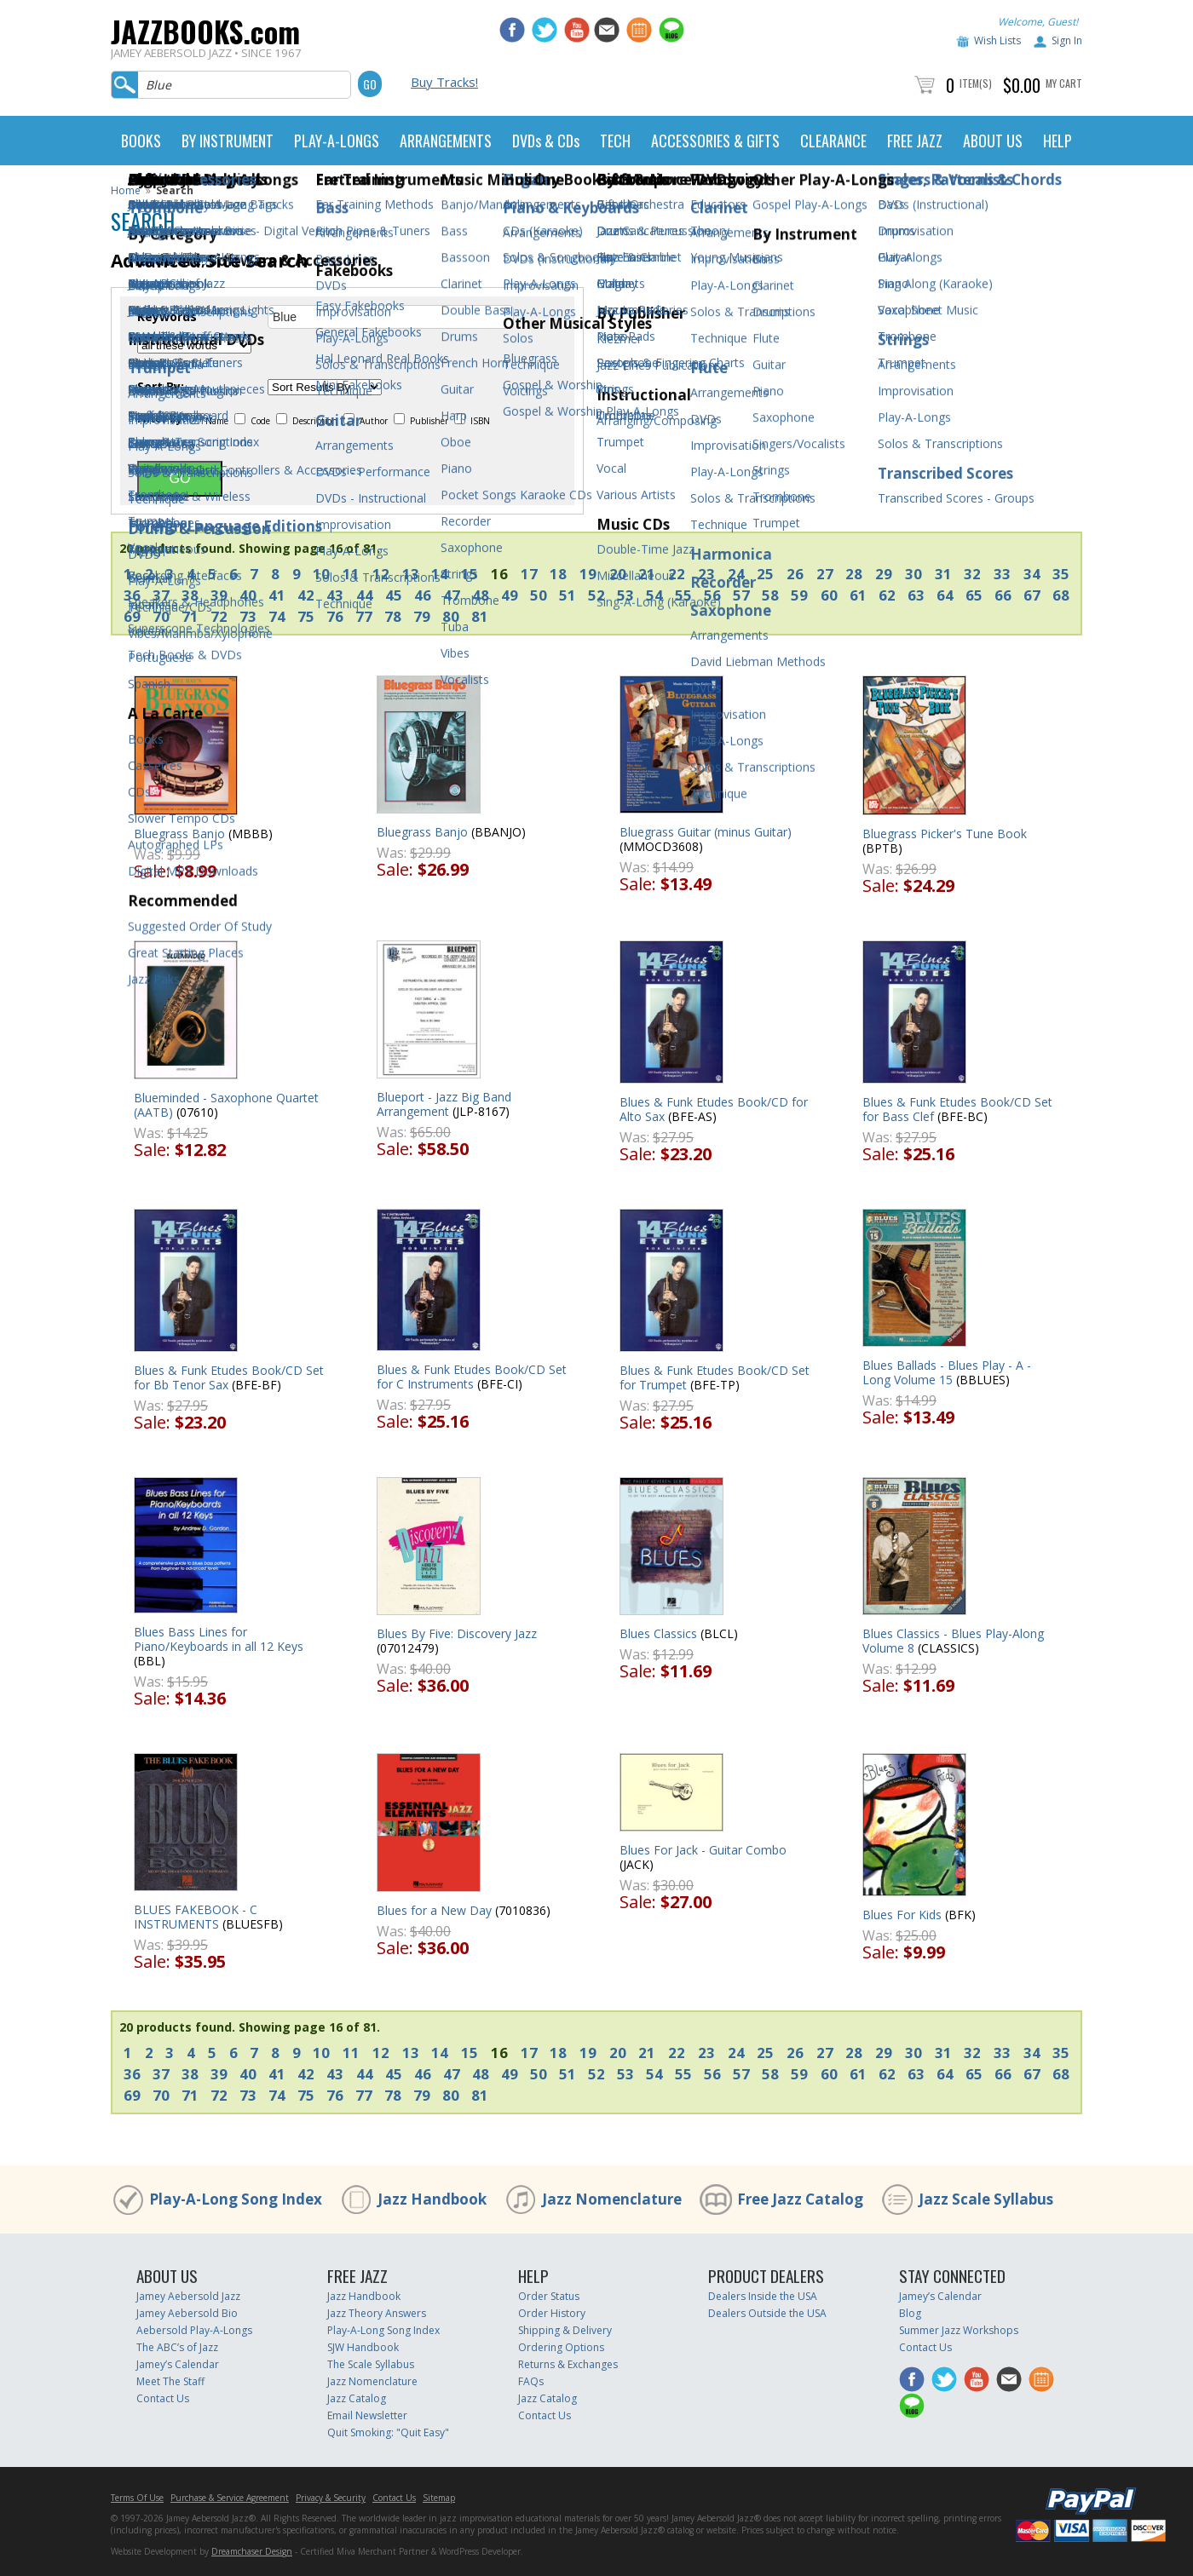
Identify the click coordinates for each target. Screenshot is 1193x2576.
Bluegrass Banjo (179, 833)
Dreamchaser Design (251, 2551)
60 (829, 595)
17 (529, 574)
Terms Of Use (137, 2498)
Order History (551, 2313)
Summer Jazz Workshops (958, 2330)
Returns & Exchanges (568, 2364)
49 (509, 595)
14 (439, 574)
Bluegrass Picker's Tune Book (944, 833)
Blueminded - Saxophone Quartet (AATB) (226, 1105)
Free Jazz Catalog (800, 2199)
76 (334, 616)
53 (625, 595)
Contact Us (162, 2398)
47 (451, 595)
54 (654, 595)
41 (276, 595)
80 (450, 616)
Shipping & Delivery (565, 2330)
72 (219, 616)
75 (305, 616)
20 (617, 574)
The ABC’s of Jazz (177, 2347)
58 (770, 595)
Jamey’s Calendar (177, 2364)
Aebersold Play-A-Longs (194, 2330)
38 (190, 595)
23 (706, 574)
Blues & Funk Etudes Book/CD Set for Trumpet (715, 1377)
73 (247, 616)
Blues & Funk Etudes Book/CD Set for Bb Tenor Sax (229, 1377)
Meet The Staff (170, 2381)
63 (916, 595)
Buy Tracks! (444, 81)
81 (479, 616)
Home (126, 190)
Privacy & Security (331, 2498)
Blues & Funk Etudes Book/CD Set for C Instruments (472, 1376)
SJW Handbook (363, 2347)
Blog (910, 2313)
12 (380, 574)
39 (219, 595)
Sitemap (439, 2498)
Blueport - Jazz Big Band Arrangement (444, 1104)
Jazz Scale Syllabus (986, 2199)
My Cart (1064, 83)
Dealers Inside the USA (762, 2296)
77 (363, 616)
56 (712, 595)
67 (1031, 595)
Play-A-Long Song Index (235, 2199)
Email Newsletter (367, 2415)
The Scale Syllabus (370, 2364)
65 (974, 595)
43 (334, 595)
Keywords (167, 317)
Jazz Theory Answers (376, 2313)
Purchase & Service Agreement (229, 2498)
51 (567, 595)
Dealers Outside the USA (767, 2313)
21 (646, 574)
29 (883, 574)
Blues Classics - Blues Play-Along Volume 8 (953, 1640)
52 (596, 595)
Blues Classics (658, 1633)
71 (190, 616)
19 (587, 574)
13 (410, 574)
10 (321, 574)
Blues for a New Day (434, 1910)
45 (393, 595)
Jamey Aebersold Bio (187, 2313)
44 (364, 595)
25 (765, 574)
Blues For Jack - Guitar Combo (703, 1850)
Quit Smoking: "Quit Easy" (388, 2432)
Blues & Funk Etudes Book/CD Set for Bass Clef (957, 1109)
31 (943, 574)
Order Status (548, 2296)
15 (469, 574)
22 (676, 574)
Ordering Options (561, 2347)
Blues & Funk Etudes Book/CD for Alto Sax (714, 1109)
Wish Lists (997, 40)
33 (1002, 574)
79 (421, 616)
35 (1060, 574)
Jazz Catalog (356, 2398)
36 (132, 595)
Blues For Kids (902, 1914)
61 (858, 595)
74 (276, 616)
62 (887, 595)
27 (824, 574)
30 (913, 574)
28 (853, 574)
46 (422, 595)
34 (1031, 574)
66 (1002, 595)
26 (795, 574)
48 (480, 595)
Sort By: (160, 387)
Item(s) (976, 83)
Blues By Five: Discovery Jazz (457, 1633)
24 (736, 574)
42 (305, 595)
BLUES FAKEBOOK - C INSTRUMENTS (195, 1916)
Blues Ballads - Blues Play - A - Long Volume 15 (946, 1372)
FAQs (531, 2381)
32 (972, 574)
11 (351, 574)
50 (538, 595)
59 (799, 595)
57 (741, 595)
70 (161, 616)
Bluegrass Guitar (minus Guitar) (706, 832)
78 (392, 616)
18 (558, 574)
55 (683, 595)
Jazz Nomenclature (612, 2199)
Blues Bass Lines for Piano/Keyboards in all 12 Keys (218, 1639)
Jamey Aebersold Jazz (188, 2296)
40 (247, 595)
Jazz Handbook (432, 2199)
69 (132, 616)
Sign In (1067, 40)
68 (1060, 595)
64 (945, 595)
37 (161, 595)
